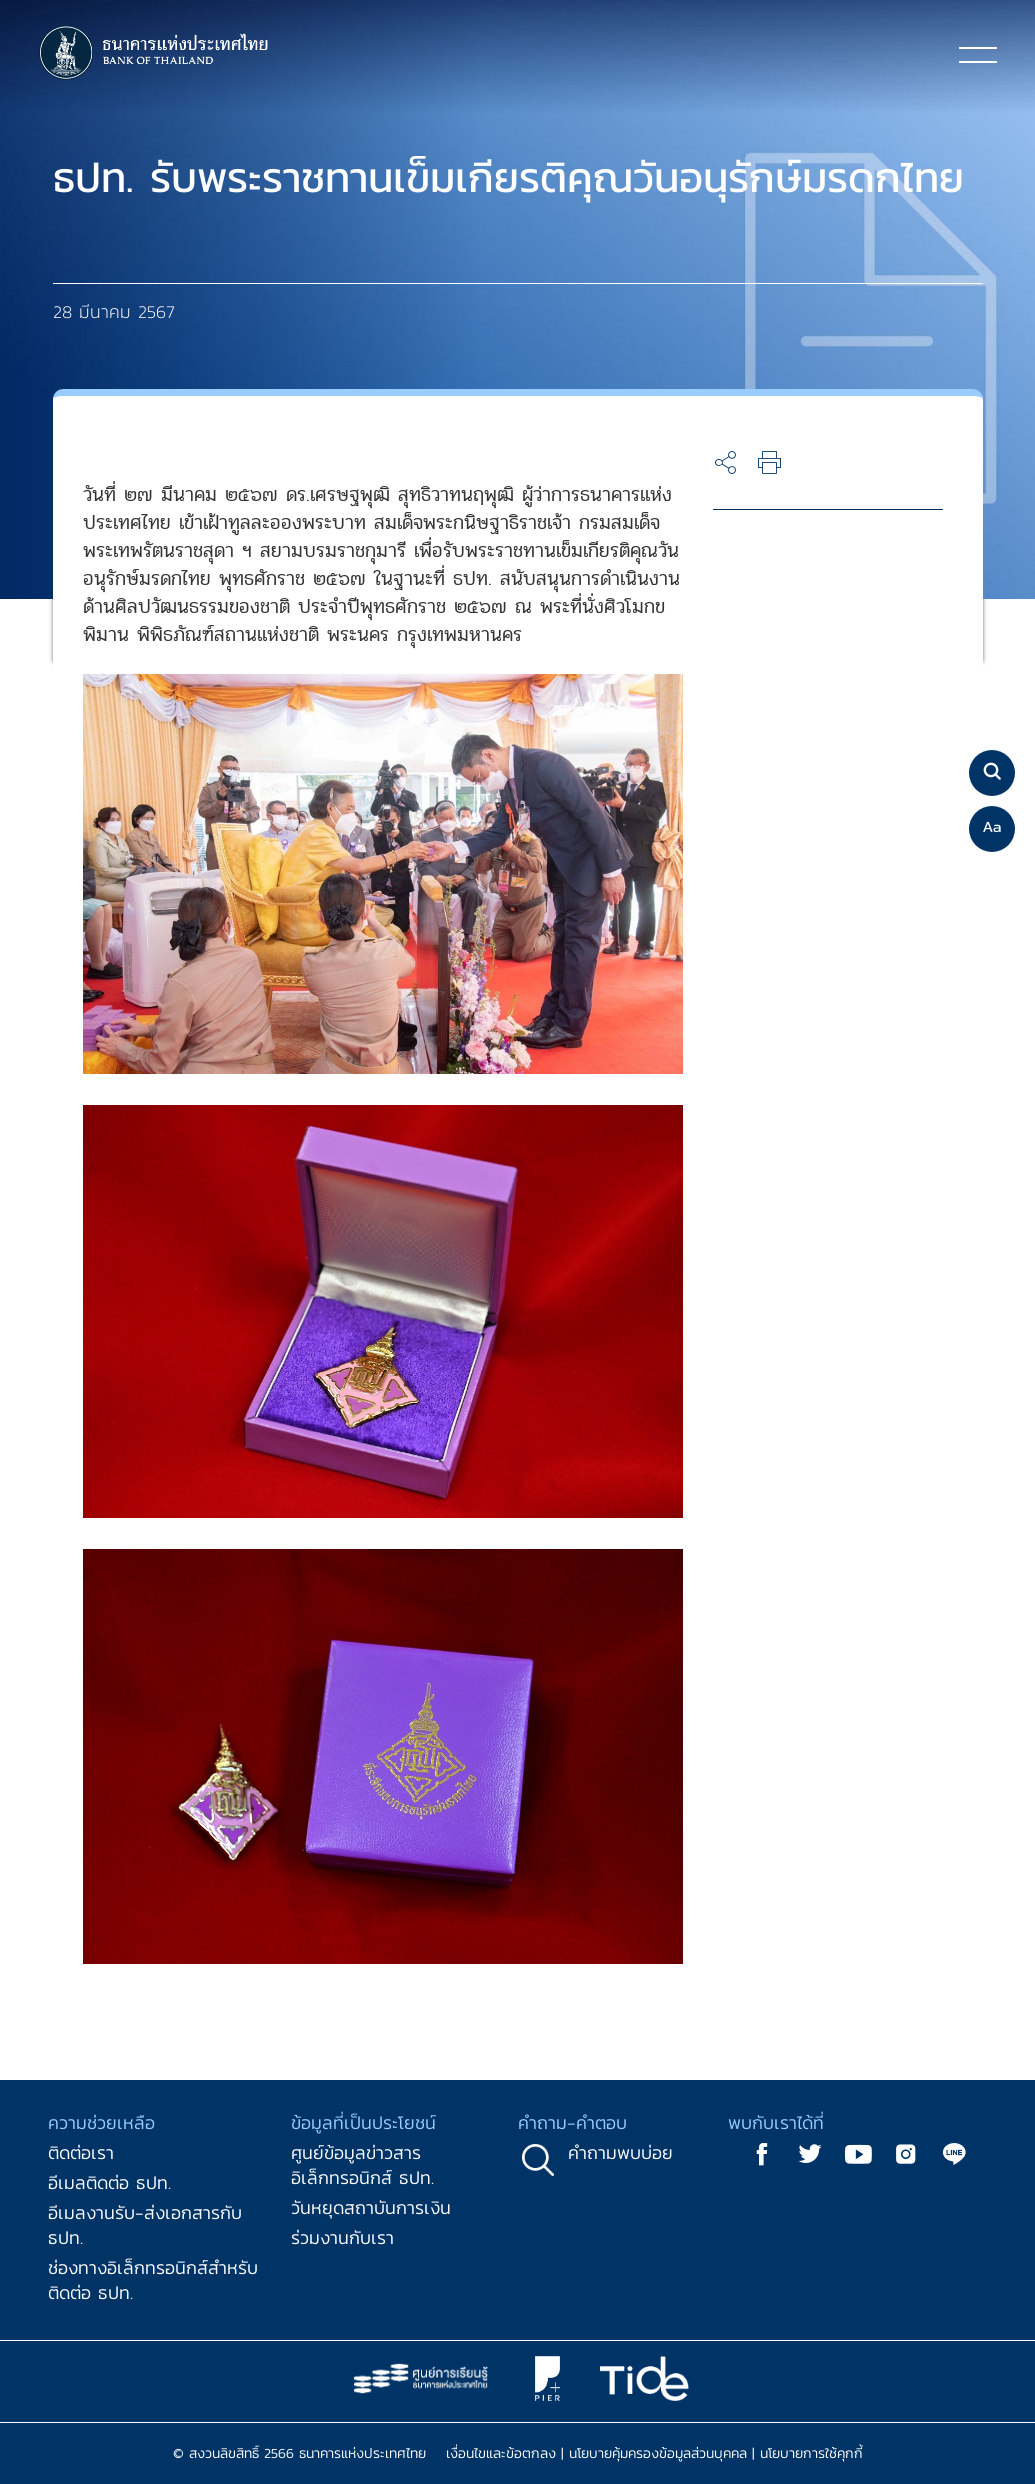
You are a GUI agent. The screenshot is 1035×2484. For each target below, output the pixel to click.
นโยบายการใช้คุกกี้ (811, 2453)
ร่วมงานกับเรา (342, 2237)
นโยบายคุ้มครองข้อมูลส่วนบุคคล (658, 2453)
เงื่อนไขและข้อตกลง (501, 2453)
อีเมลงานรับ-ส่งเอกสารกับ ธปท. (145, 2225)
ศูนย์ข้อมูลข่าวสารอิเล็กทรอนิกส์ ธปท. (362, 2165)
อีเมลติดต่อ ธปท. (109, 2182)
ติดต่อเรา (81, 2152)
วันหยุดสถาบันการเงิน (371, 2207)
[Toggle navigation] (978, 54)
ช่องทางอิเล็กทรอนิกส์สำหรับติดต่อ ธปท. (153, 2280)
